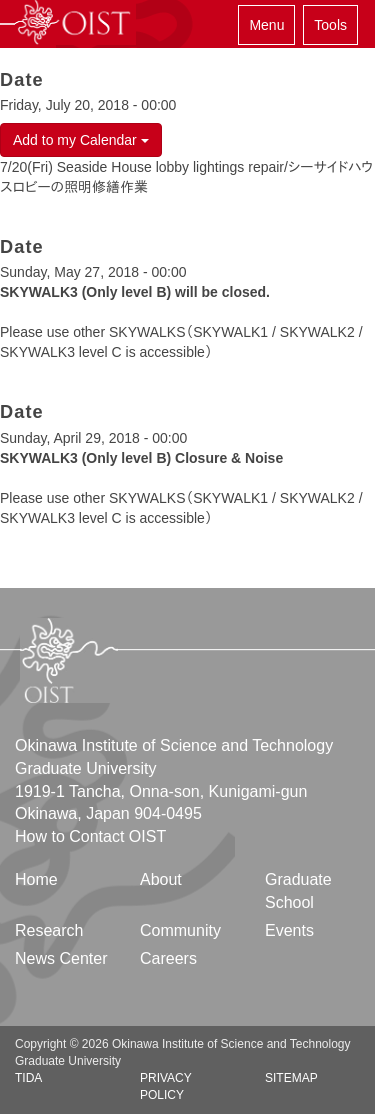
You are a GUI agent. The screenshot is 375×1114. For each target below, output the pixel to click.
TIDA (28, 1078)
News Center (61, 958)
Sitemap (291, 1078)
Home (36, 879)
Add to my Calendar (81, 140)
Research (49, 930)
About (161, 879)
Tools (330, 25)
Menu (266, 25)
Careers (168, 958)
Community (180, 930)
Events (289, 930)
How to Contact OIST (90, 836)
